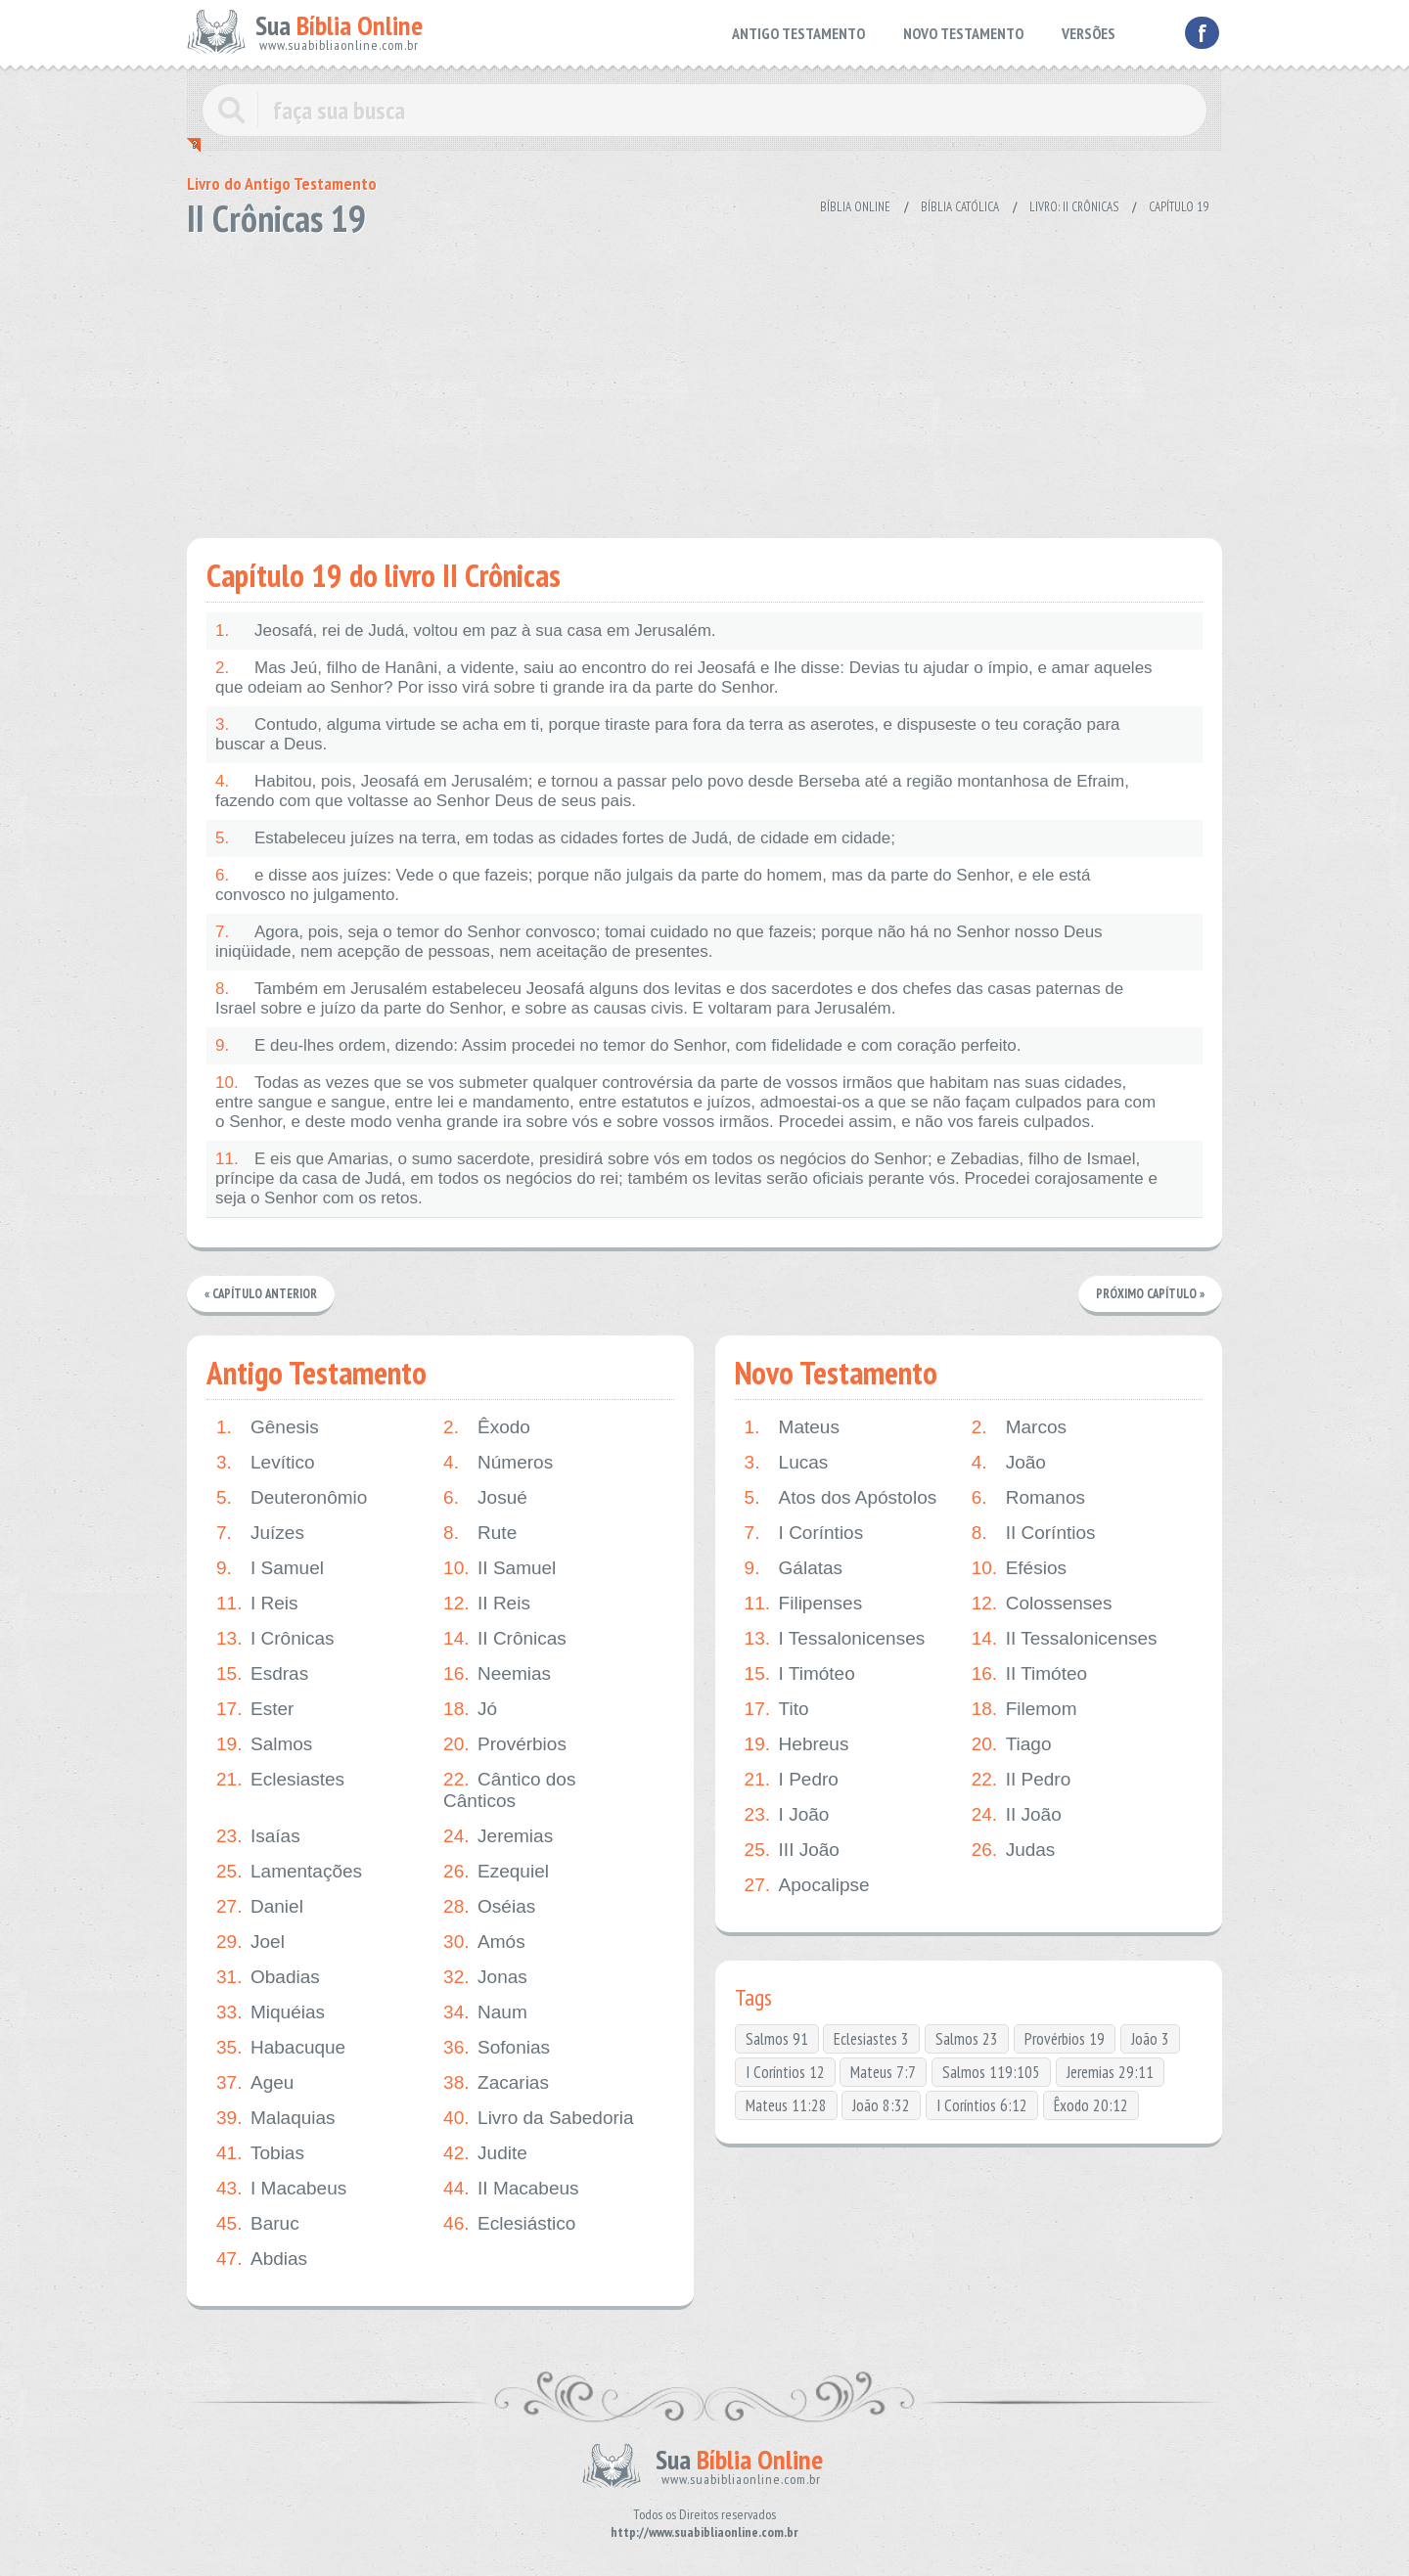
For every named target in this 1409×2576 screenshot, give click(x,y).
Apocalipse (807, 1885)
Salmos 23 (966, 2039)
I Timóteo (800, 1674)
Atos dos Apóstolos (841, 1498)
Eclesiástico (509, 2224)
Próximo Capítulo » (1149, 1294)
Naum (485, 2012)
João (1009, 1462)
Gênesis (267, 1427)
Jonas (485, 1977)
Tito (777, 1709)
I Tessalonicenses (835, 1639)
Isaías (258, 1836)
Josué (485, 1498)
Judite (485, 2153)
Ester (255, 1709)
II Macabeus (511, 2188)
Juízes (260, 1533)
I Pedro (792, 1779)
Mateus (792, 1427)
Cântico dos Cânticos (509, 1790)
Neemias (497, 1674)
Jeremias (498, 1836)
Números (498, 1462)
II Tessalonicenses (1065, 1639)
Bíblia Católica (960, 207)
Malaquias (276, 2118)
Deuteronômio (291, 1498)
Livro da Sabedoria (538, 2118)
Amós (484, 1942)
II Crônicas (505, 1639)
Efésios (1019, 1568)
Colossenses (1042, 1603)
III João (792, 1850)
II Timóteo (1029, 1674)
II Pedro (1021, 1779)
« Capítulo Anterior (262, 1294)
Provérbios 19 (1064, 2039)
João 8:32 (881, 2105)
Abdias (261, 2259)
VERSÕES (1088, 33)
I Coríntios (804, 1533)
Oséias (489, 1907)
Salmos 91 (777, 2039)
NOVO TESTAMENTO (963, 33)
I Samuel (270, 1568)
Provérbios (505, 1744)
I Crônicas (275, 1639)
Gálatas (793, 1568)
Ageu (255, 2083)
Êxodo (486, 1427)
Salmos (264, 1744)
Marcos (1019, 1427)
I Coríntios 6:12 (981, 2105)
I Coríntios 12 (785, 2072)
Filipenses (804, 1603)
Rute (480, 1533)
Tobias (260, 2153)
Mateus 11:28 (786, 2105)
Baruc (257, 2224)
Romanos (1028, 1498)
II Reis (486, 1603)
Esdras (262, 1674)
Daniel (259, 1907)
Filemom (1024, 1709)
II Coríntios (1034, 1533)
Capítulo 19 (1178, 207)
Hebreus (797, 1744)
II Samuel (499, 1568)
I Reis (257, 1603)
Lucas (787, 1462)
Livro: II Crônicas (1073, 207)
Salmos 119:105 (991, 2072)
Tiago (1012, 1744)
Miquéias (270, 2012)
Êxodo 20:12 (1091, 2105)
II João (1017, 1815)
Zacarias (496, 2083)
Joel (250, 1942)
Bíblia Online (855, 207)
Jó (470, 1709)
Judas (1014, 1850)
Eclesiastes (280, 1779)
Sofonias (496, 2047)
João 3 (1150, 2039)
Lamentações (289, 1871)
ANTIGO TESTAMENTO (798, 33)
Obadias (268, 1977)
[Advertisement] (704, 382)
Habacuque (280, 2047)
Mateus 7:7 (883, 2072)
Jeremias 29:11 (1110, 2072)
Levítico (265, 1462)
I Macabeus (281, 2188)
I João (787, 1815)
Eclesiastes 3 (871, 2039)
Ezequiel (496, 1871)
